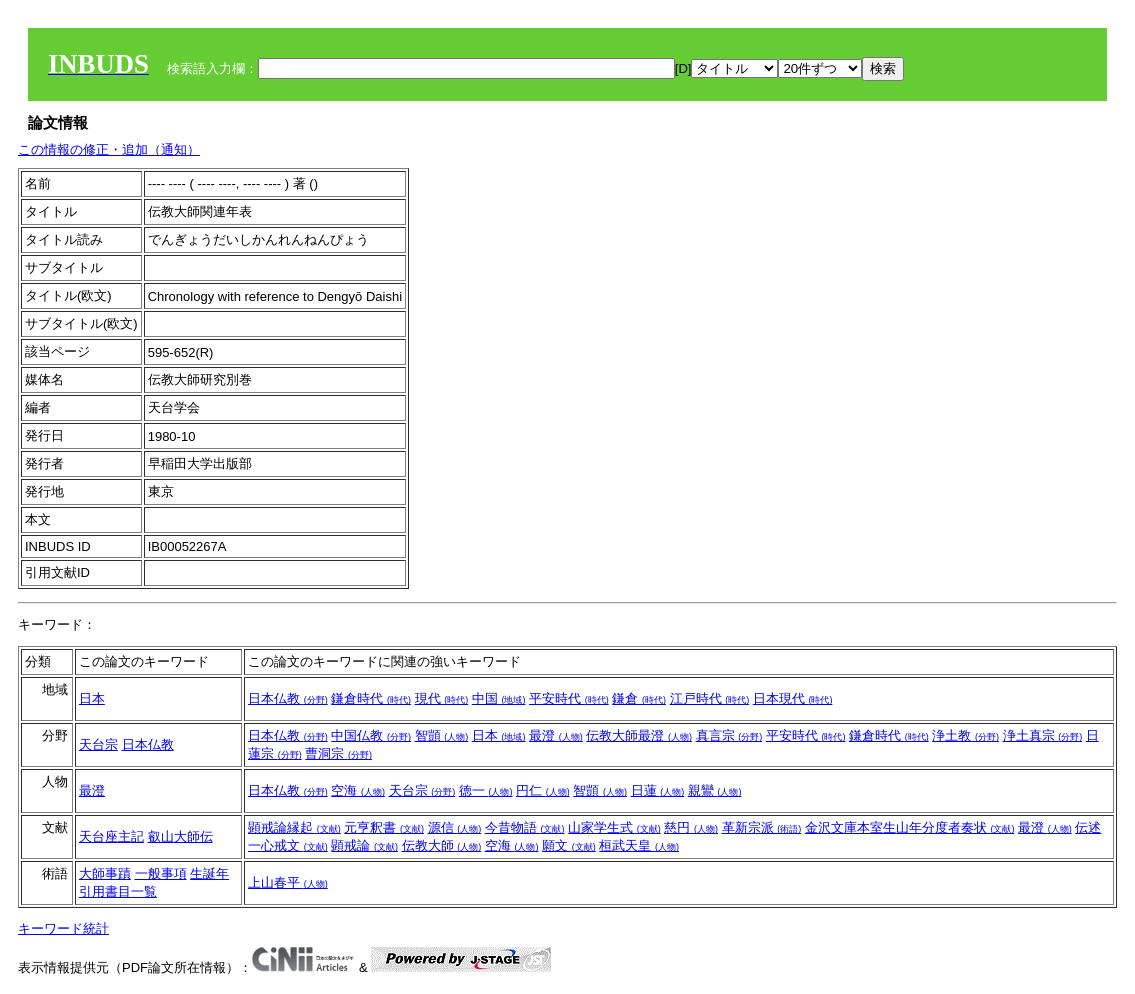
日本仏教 (288, 698)
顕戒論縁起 (294, 827)
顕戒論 (364, 845)
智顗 (442, 735)
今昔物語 (525, 827)
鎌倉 (639, 698)
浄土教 (965, 735)
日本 (92, 698)
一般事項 (161, 873)
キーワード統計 (63, 928)
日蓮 (658, 790)
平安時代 (569, 698)
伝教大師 (442, 845)
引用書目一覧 (118, 891)
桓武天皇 (639, 845)
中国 (499, 698)
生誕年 (209, 873)
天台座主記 (111, 836)
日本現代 (793, 698)
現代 (442, 698)
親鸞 (715, 790)
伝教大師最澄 (639, 735)
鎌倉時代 (371, 698)
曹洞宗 (338, 753)
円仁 (543, 790)
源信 (455, 827)
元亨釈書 (384, 827)
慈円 (691, 827)
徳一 (486, 790)
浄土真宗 (1043, 735)
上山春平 (288, 882)
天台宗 (98, 744)
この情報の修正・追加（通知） (109, 149)
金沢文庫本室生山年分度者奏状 (910, 827)
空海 (358, 790)
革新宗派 (762, 827)
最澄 (556, 735)
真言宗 (729, 735)
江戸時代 (710, 698)
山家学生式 (614, 827)
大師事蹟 (105, 873)
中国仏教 (371, 735)
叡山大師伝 (180, 836)
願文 (569, 845)
